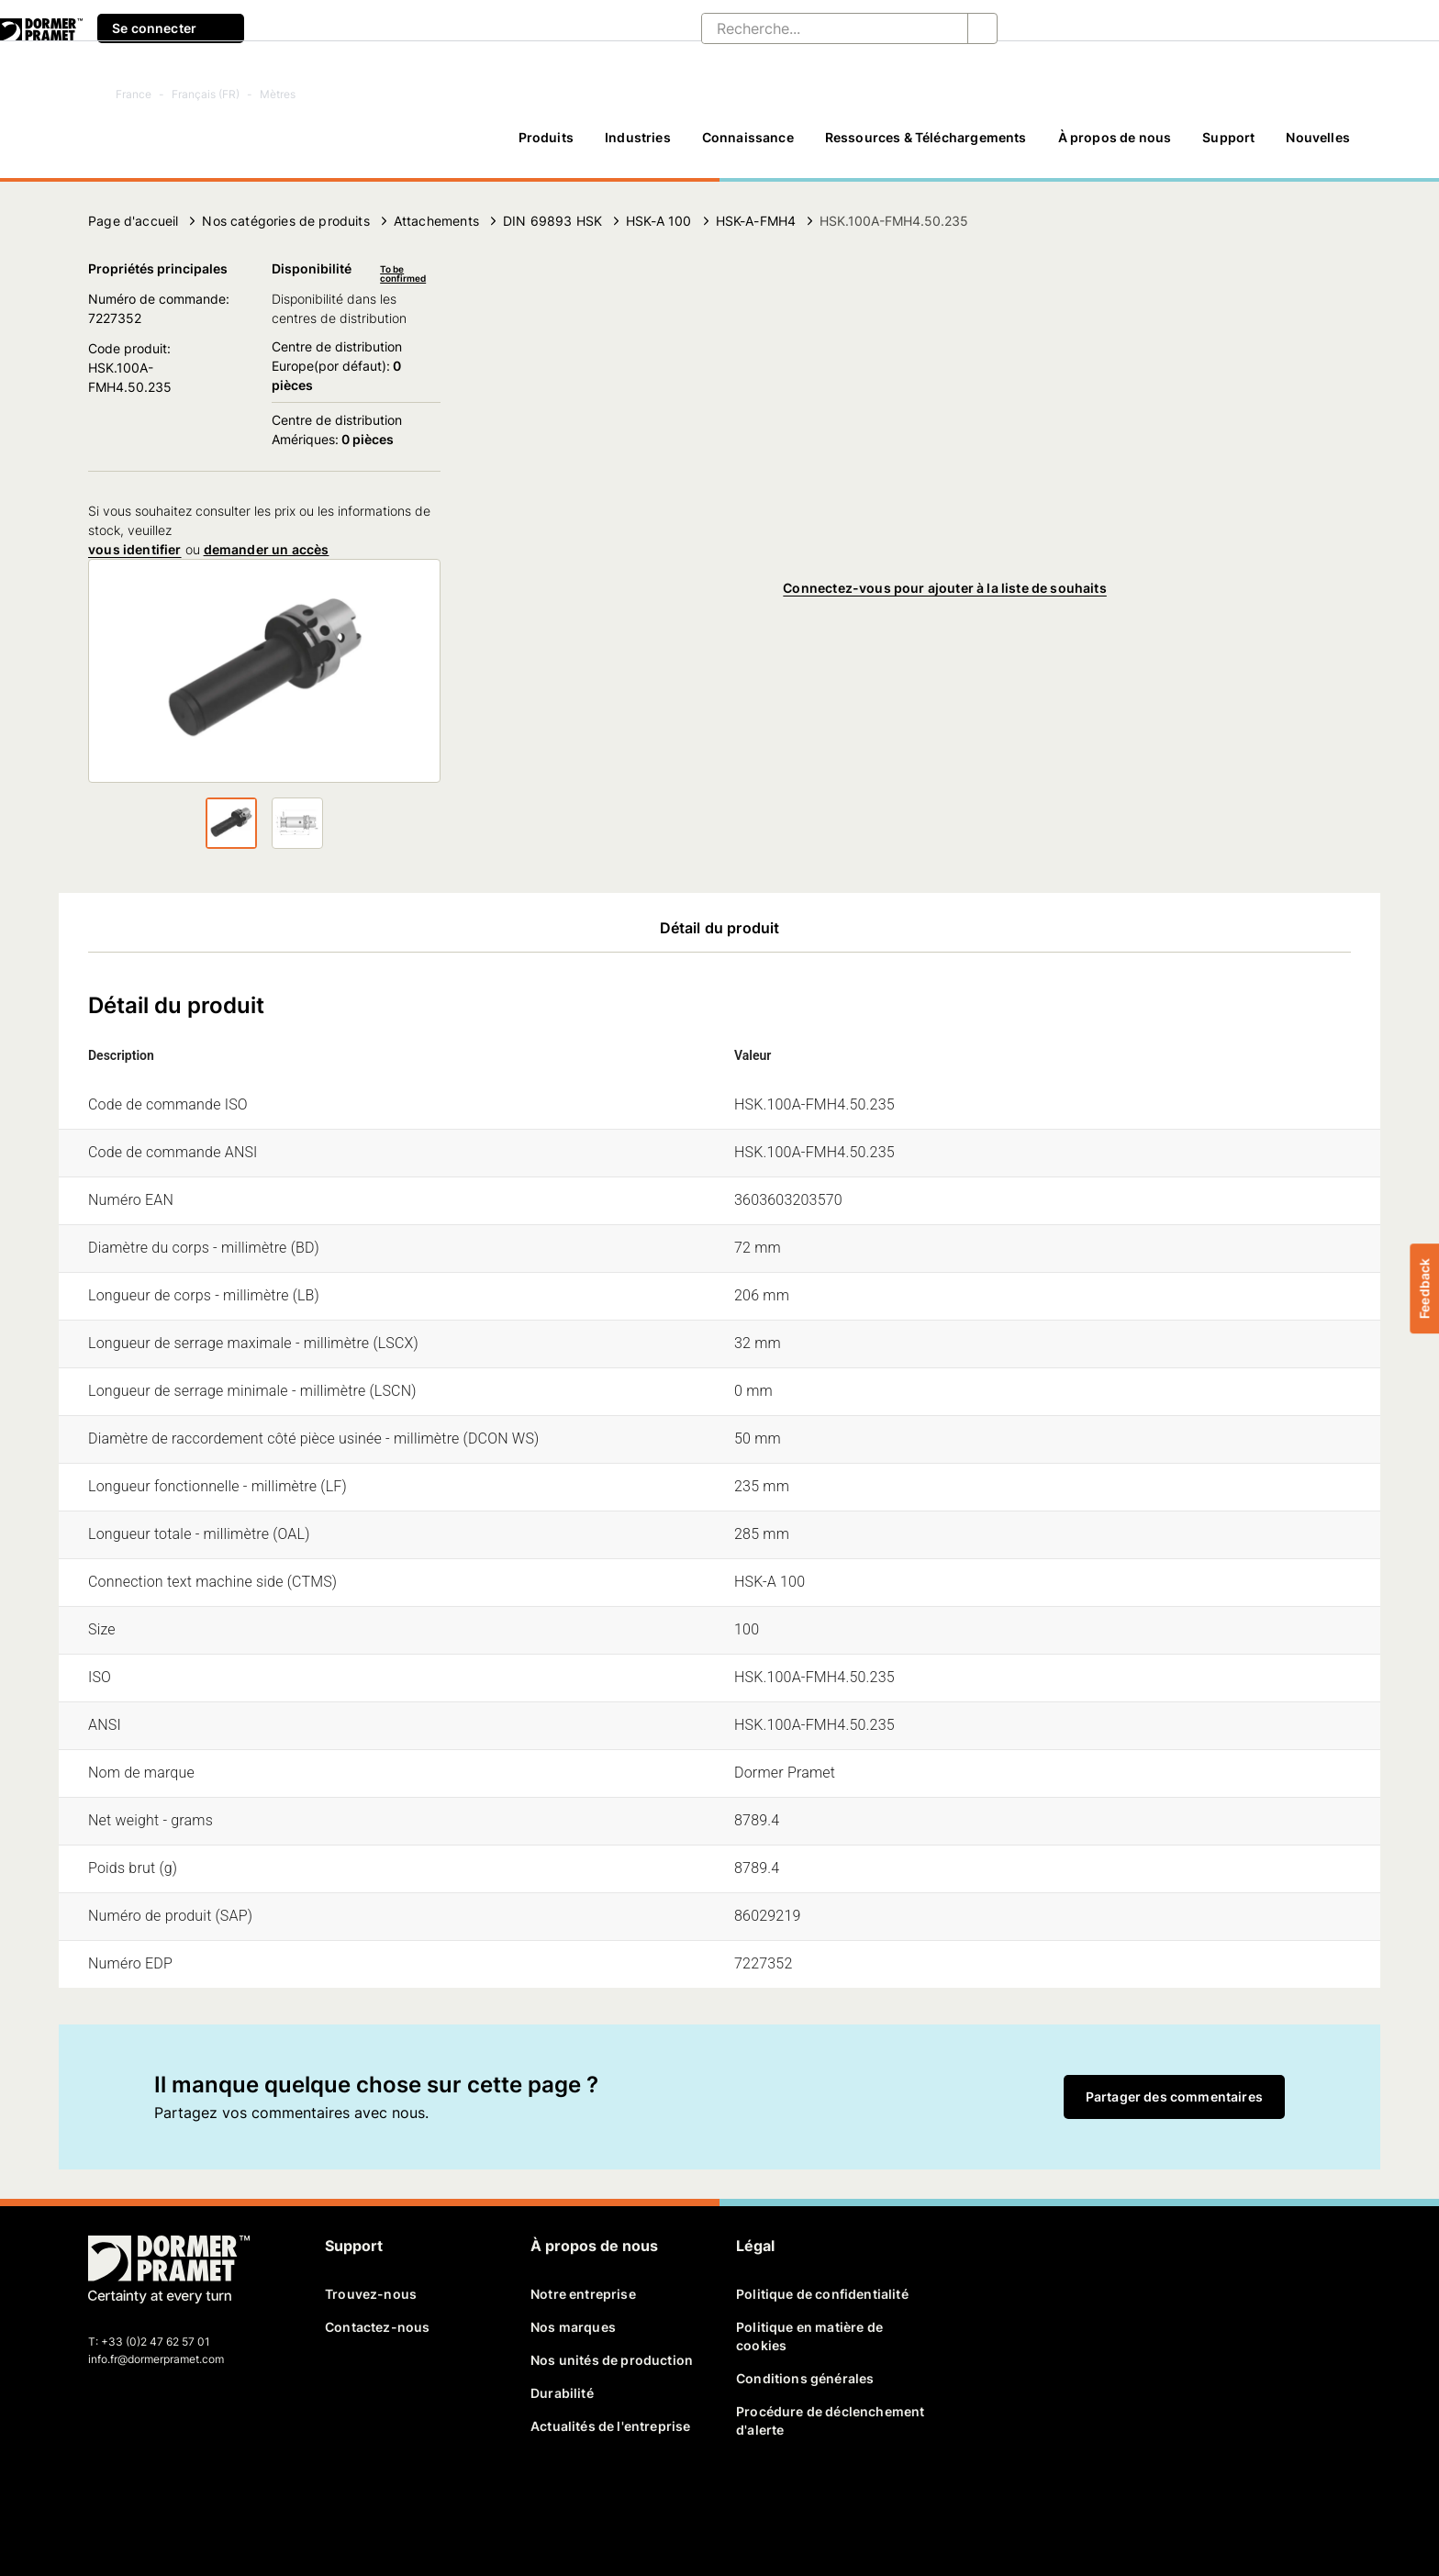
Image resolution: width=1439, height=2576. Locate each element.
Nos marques (573, 2327)
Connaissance (748, 137)
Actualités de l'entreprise (610, 2426)
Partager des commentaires (1174, 2096)
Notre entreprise (583, 2294)
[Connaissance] (747, 146)
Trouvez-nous (371, 2294)
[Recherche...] (820, 28)
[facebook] (103, 2499)
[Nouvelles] (1318, 146)
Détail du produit (720, 928)
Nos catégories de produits (285, 221)
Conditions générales (805, 2378)
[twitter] (135, 2499)
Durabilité (562, 2393)
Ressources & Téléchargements (926, 137)
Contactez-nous (377, 2327)
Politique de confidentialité (822, 2294)
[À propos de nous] (1115, 146)
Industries (638, 137)
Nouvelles (1318, 137)
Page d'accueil (133, 221)
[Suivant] (103, 823)
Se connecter (170, 28)
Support (1228, 137)
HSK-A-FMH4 (756, 221)
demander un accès (266, 549)
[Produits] (546, 146)
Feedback (1424, 1287)
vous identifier (135, 549)
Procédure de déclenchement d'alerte (830, 2420)
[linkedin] (167, 2499)
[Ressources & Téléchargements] (926, 146)
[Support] (1228, 146)
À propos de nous (1115, 137)
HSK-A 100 (659, 221)
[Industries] (637, 146)
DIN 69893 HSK (552, 221)
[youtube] (198, 2499)
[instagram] (230, 2499)
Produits (546, 137)
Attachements (436, 221)
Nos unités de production (611, 2360)
